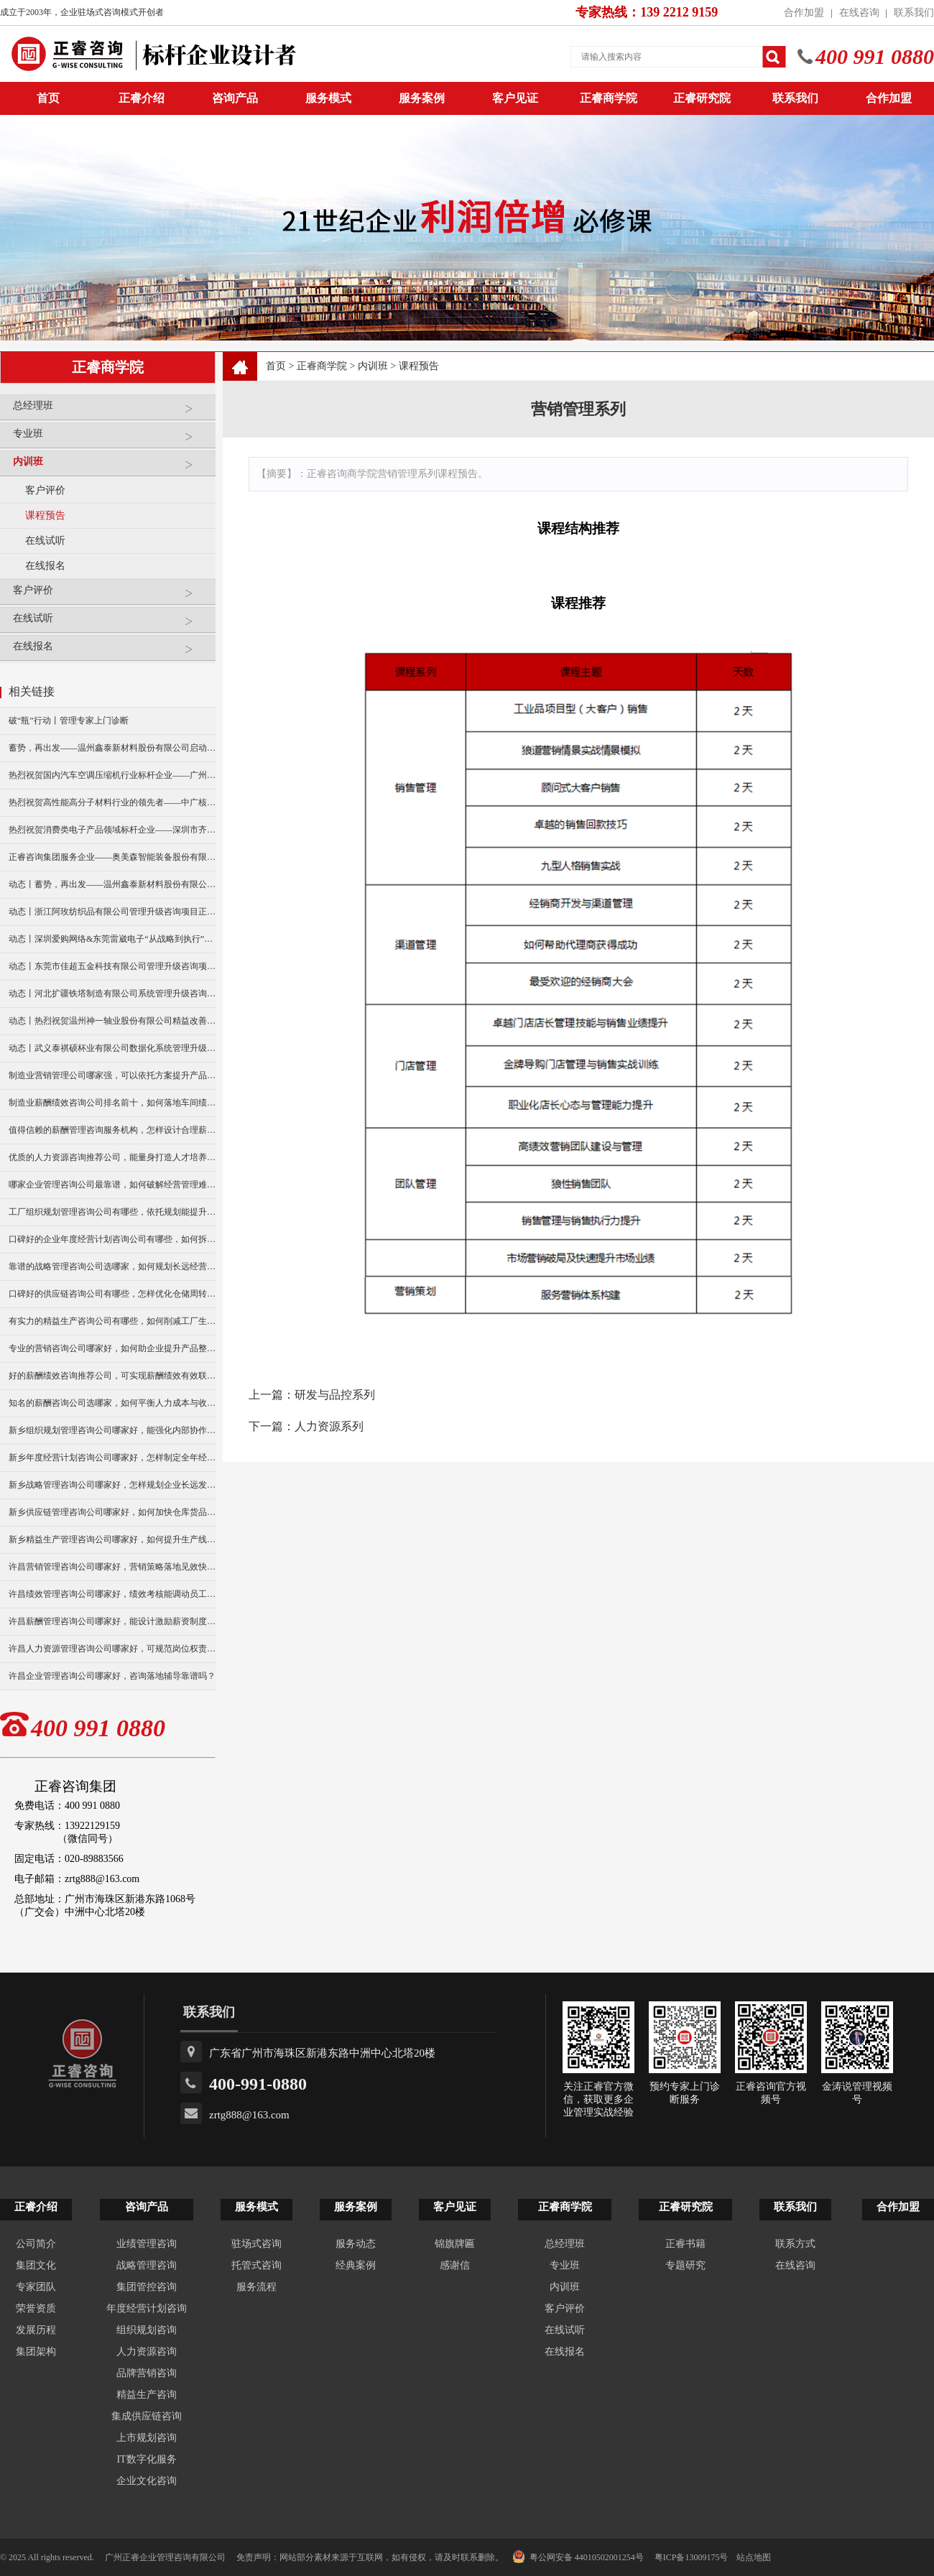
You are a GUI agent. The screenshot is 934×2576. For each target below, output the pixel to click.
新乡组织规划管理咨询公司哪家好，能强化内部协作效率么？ (112, 1430)
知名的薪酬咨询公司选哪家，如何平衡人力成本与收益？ (112, 1403)
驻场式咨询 (256, 2243)
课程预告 (45, 515)
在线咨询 (859, 12)
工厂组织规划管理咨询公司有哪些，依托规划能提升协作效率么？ (112, 1212)
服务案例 (422, 98)
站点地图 (753, 2557)
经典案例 (356, 2265)
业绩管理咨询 (146, 2243)
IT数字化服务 (146, 2459)
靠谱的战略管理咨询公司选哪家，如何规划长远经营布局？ (112, 1266)
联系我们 (914, 12)
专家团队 (36, 2286)
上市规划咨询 (146, 2437)
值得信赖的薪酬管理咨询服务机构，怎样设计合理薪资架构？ (112, 1130)
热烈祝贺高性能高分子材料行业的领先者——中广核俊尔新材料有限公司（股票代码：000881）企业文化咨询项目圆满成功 (112, 802)
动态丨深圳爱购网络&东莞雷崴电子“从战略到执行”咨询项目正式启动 (112, 939)
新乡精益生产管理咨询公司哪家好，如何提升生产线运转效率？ (112, 1539)
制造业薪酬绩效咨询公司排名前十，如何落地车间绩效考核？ (112, 1103)
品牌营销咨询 (146, 2373)
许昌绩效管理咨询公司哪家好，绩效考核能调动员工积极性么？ (112, 1594)
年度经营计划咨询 (146, 2308)
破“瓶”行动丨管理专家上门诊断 (69, 720)
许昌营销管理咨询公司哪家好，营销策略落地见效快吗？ (112, 1567)
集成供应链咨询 (146, 2416)
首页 (276, 366)
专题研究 (685, 2265)
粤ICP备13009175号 (692, 2557)
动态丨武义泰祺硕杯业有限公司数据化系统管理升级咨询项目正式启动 (112, 1048)
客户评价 (45, 490)
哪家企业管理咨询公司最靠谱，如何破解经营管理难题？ (112, 1185)
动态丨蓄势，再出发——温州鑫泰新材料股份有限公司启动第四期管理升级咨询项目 (112, 884)
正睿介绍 (35, 2207)
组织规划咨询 (146, 2330)
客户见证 (515, 98)
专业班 (110, 439)
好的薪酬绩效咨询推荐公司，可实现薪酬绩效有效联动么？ (112, 1376)
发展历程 (36, 2330)
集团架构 (36, 2351)
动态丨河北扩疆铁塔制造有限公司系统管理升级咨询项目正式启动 (112, 993)
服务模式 (328, 98)
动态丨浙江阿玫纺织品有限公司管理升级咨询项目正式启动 (112, 912)
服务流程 (256, 2286)
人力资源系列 (329, 1426)
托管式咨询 (256, 2265)
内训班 (110, 467)
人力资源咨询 (146, 2351)
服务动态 (356, 2243)
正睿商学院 (608, 98)
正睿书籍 (685, 2243)
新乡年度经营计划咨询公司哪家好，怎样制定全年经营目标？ (112, 1458)
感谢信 (455, 2265)
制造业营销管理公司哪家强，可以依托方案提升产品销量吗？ (112, 1075)
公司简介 (36, 2243)
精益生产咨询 (146, 2394)
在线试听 (45, 540)
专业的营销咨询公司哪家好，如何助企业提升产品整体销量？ (112, 1348)
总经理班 (110, 411)
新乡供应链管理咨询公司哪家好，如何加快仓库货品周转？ (112, 1512)
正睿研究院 (702, 98)
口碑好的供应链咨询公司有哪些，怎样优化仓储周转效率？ (112, 1294)
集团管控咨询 (146, 2286)
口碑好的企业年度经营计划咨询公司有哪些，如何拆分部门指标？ (112, 1239)
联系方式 (795, 2243)
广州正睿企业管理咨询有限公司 (165, 2557)
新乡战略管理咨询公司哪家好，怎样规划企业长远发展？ (112, 1485)
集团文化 (36, 2265)
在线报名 (45, 565)
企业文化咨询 (146, 2480)
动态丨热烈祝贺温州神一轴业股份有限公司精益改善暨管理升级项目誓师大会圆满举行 (112, 1021)
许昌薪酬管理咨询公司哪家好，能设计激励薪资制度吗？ (112, 1621)
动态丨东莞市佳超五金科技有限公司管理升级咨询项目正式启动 (112, 966)
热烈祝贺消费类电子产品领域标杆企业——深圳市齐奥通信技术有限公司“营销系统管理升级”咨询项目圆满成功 (112, 830)
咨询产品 (235, 98)
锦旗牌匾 (455, 2243)
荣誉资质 (36, 2308)
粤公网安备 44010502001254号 (578, 2556)
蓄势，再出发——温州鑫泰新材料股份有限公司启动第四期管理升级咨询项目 (112, 748)
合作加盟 (804, 12)
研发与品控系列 (335, 1395)
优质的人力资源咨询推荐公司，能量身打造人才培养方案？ (112, 1157)
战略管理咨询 (146, 2265)
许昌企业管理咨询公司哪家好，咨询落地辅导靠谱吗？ (112, 1676)
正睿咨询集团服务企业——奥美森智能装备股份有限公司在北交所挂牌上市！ (112, 857)
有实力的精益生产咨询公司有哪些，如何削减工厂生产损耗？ (112, 1321)
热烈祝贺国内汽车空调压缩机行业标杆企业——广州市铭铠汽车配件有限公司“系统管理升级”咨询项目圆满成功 (112, 775)
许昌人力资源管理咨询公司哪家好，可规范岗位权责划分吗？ (112, 1649)
